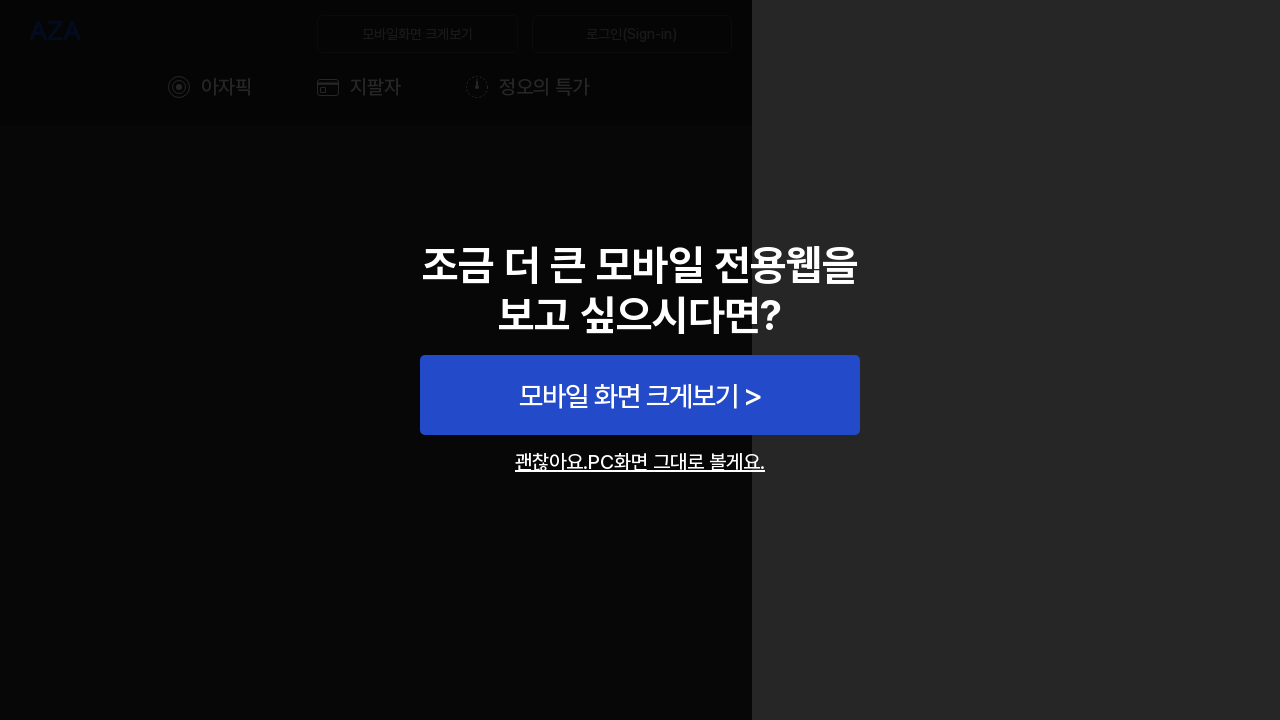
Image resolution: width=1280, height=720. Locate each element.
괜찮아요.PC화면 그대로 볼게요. (640, 462)
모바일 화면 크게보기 (628, 396)
